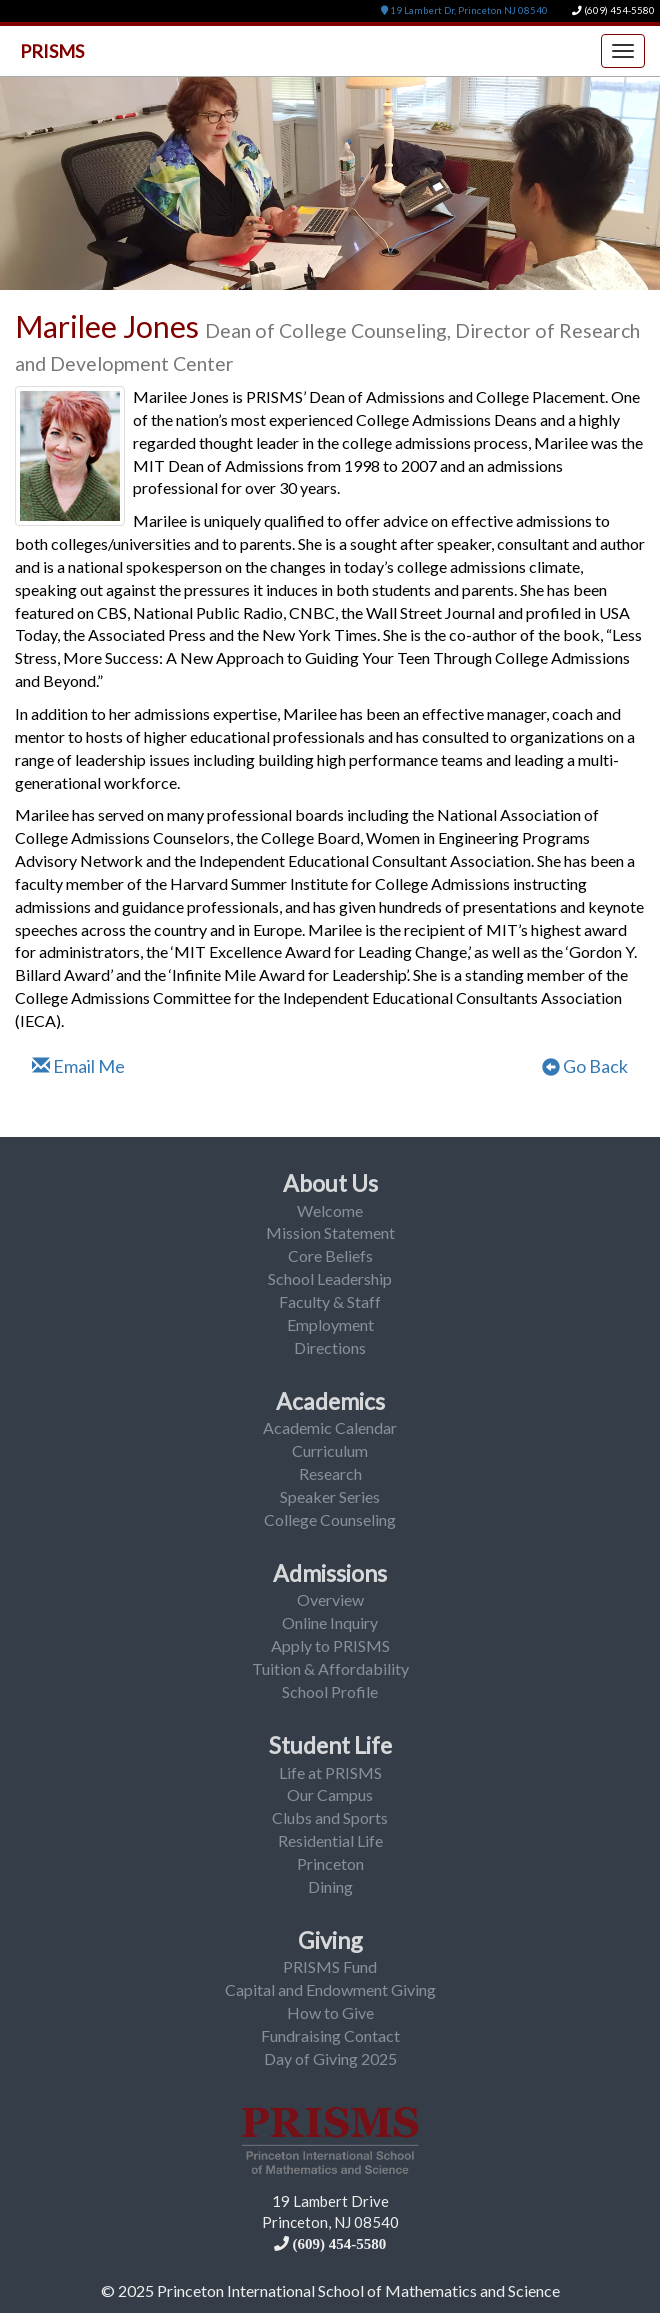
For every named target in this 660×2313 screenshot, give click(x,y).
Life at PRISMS (330, 1772)
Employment (330, 1324)
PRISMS (52, 51)
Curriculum (330, 1450)
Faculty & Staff (330, 1301)
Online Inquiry (330, 1622)
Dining (330, 1886)
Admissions (330, 1573)
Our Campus (330, 1794)
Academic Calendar (330, 1427)
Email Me (78, 1066)
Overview (330, 1599)
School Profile (330, 1691)
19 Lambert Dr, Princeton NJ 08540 (464, 10)
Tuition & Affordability (330, 1668)
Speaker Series (330, 1496)
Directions (330, 1347)
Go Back (585, 1066)
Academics (330, 1401)
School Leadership (330, 1278)
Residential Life (330, 1840)
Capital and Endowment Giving (330, 1989)
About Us (330, 1183)
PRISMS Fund (330, 1966)
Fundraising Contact (330, 2035)
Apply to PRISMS (330, 1645)
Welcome (330, 1210)
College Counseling (330, 1519)
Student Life (330, 1745)
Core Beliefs (330, 1255)
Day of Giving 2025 (330, 2058)
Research (330, 1473)
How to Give (330, 2012)
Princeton (330, 1863)
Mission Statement (330, 1232)
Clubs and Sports (330, 1817)
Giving (330, 1940)
